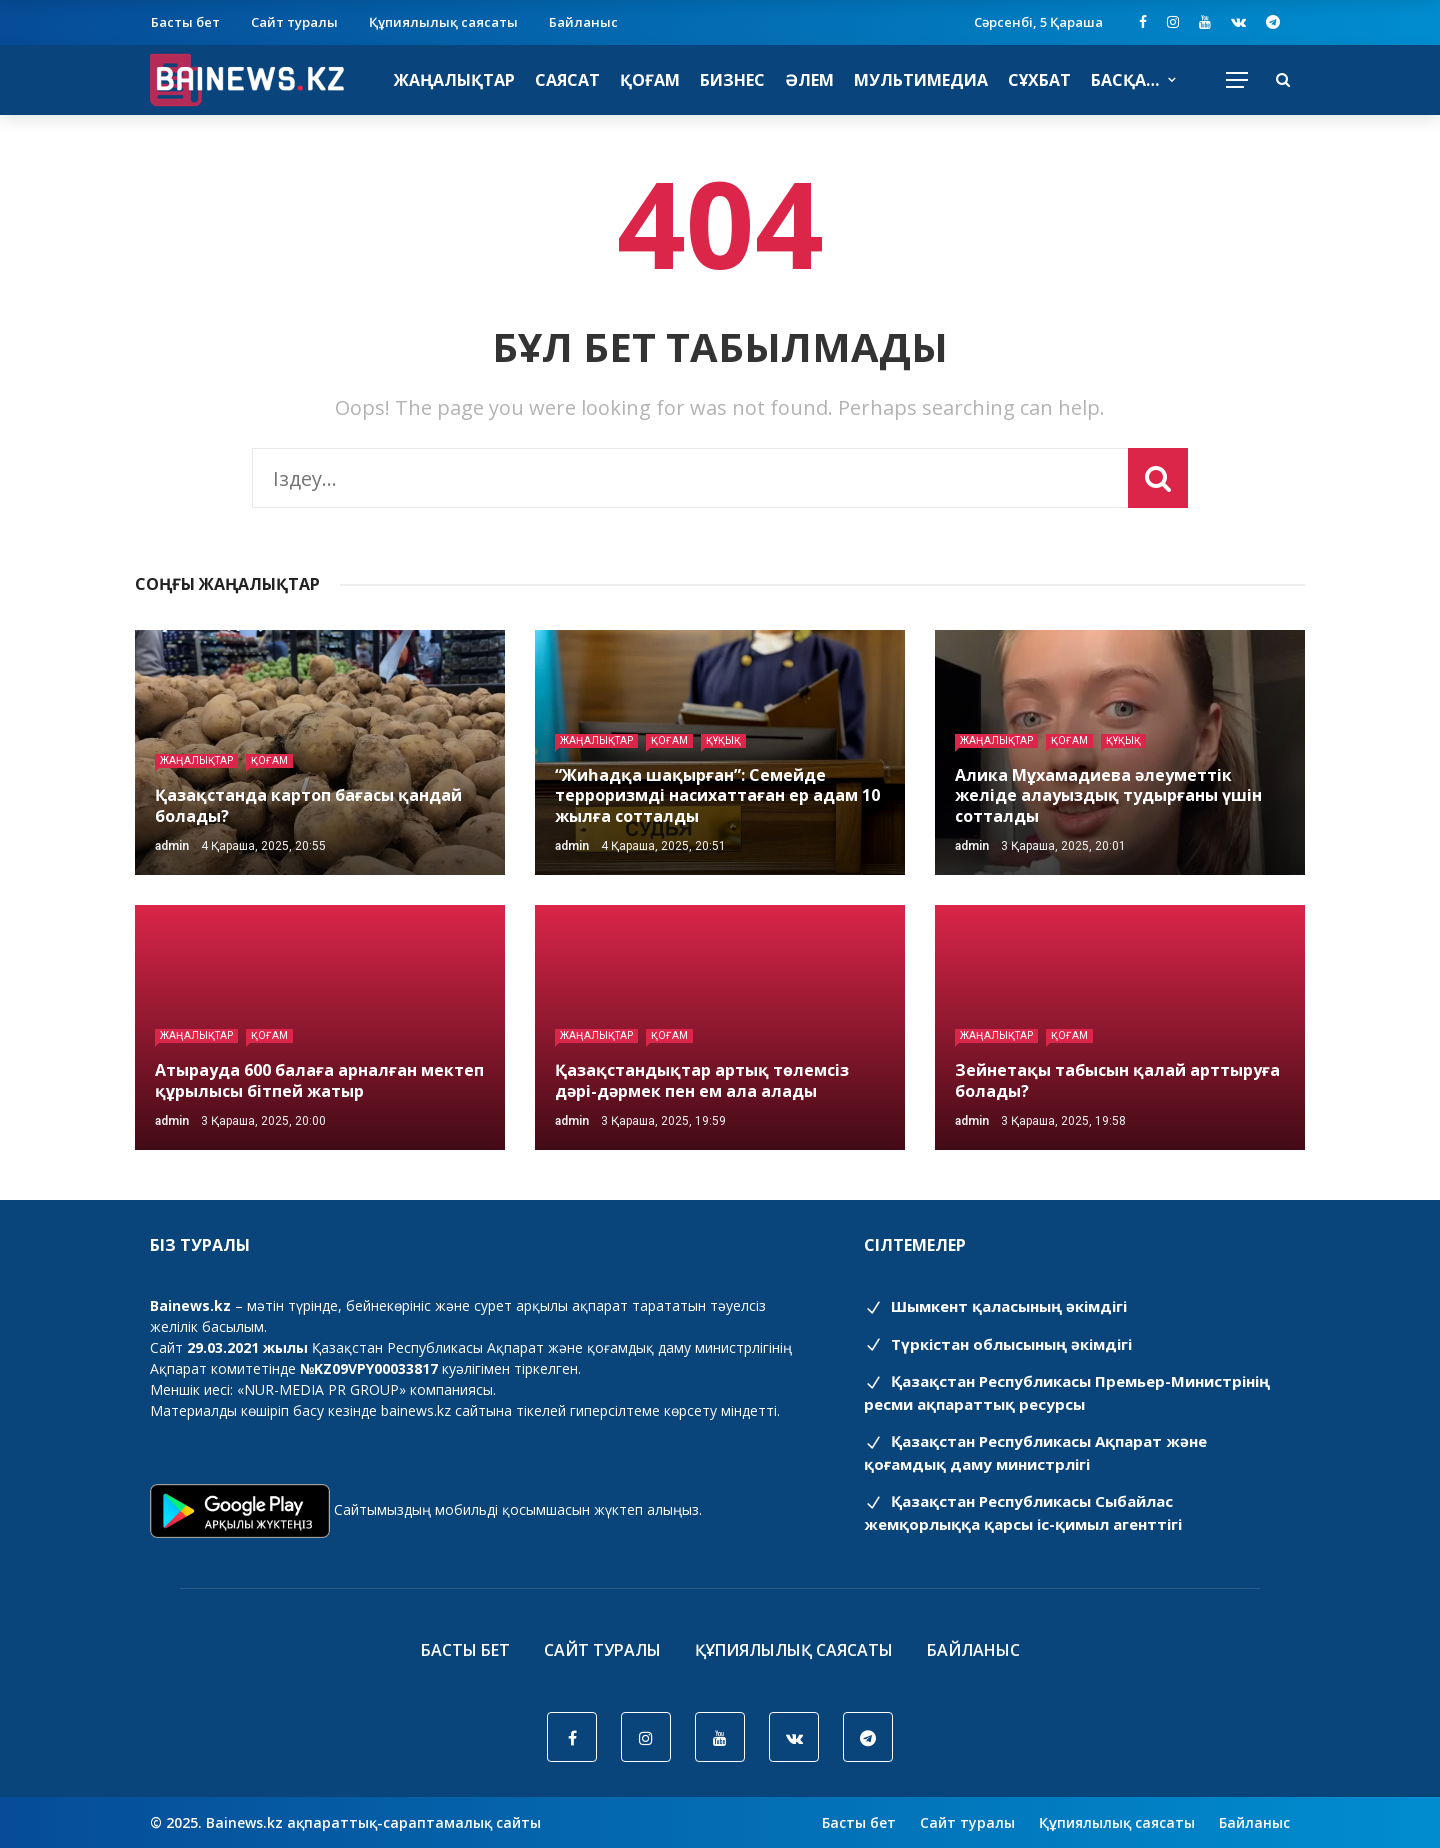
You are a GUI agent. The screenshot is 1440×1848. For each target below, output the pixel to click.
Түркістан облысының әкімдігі (998, 1344)
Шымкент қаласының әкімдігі (995, 1306)
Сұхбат (1039, 80)
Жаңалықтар (454, 80)
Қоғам (650, 80)
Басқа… (1125, 80)
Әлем (809, 80)
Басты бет (185, 22)
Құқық (723, 740)
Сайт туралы (294, 22)
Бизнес (732, 80)
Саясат (567, 80)
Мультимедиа (921, 80)
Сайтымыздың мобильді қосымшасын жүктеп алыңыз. (518, 1509)
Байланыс (583, 22)
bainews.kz (416, 1410)
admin (172, 846)
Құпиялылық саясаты (443, 22)
